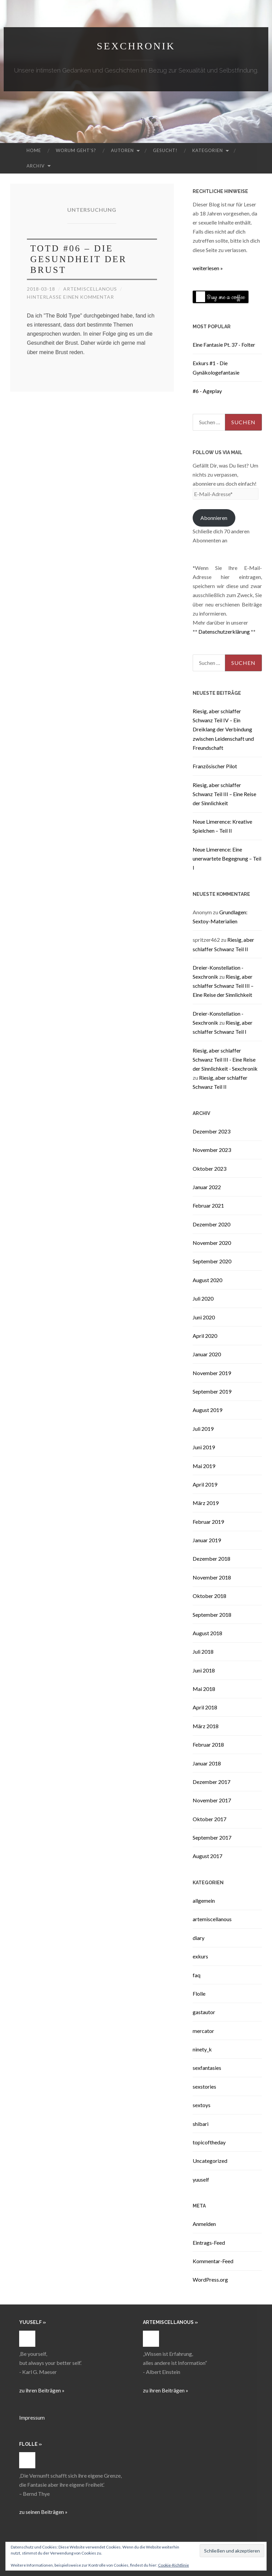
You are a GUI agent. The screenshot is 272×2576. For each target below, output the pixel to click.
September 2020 (212, 1261)
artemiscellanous (90, 289)
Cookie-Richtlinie (173, 2565)
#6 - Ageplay (207, 391)
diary (198, 1938)
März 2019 (206, 1503)
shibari (200, 2124)
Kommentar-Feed (213, 2261)
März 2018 (206, 1726)
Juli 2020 (203, 1298)
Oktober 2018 (209, 1596)
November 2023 (212, 1150)
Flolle (199, 1993)
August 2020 (207, 1280)
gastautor (204, 2012)
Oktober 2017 (209, 1819)
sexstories (204, 2086)
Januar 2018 (207, 1763)
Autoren (122, 150)
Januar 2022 (207, 1187)
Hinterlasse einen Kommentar (70, 297)
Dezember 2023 (211, 1131)
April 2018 (205, 1707)
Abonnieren (213, 518)
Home (34, 150)
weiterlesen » (208, 268)
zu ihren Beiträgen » (42, 2390)
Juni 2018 (204, 1670)
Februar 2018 (208, 1744)
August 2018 (207, 1633)
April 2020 (205, 1335)
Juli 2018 (203, 1651)
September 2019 (212, 1391)
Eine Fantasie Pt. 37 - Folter (224, 344)
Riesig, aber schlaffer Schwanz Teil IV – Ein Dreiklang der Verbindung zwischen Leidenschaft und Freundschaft (223, 729)
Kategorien (207, 150)
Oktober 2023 (209, 1168)
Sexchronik (136, 45)
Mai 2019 (204, 1466)
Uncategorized (210, 2160)
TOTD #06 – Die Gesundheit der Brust (78, 259)
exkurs (200, 1956)
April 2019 (205, 1484)
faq (196, 1975)
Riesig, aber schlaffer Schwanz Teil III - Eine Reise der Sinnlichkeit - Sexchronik (225, 1059)
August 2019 (207, 1410)
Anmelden (204, 2224)
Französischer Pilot (215, 766)
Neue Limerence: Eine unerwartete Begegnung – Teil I (227, 858)
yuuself (201, 2179)
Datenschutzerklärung (224, 631)
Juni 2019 (204, 1447)
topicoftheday (209, 2142)
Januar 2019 (207, 1540)
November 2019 (212, 1373)
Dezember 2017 (211, 1782)
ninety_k (202, 2049)
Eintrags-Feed (209, 2242)
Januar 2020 (207, 1354)
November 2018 (212, 1577)
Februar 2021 (208, 1205)
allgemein (204, 1900)
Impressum (32, 2417)
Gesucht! (165, 150)
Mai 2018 (204, 1689)
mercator (203, 2031)
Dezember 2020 (211, 1224)
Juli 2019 (203, 1428)
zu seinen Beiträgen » (43, 2512)
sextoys (201, 2105)
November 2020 (212, 1243)
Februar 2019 (208, 1521)
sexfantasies (207, 2067)
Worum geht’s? (76, 150)
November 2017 (212, 1800)
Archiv (36, 165)
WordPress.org (210, 2279)
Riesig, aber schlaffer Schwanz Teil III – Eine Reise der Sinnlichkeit (224, 794)
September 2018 (212, 1614)
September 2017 (212, 1837)
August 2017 (207, 1856)
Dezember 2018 (211, 1558)
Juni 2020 (204, 1317)
